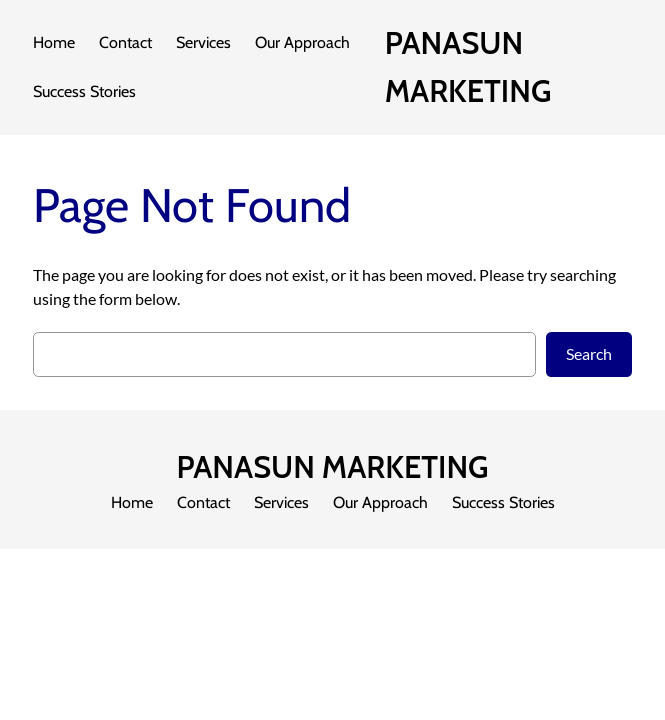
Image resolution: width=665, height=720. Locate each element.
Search (589, 353)
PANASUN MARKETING (332, 467)
